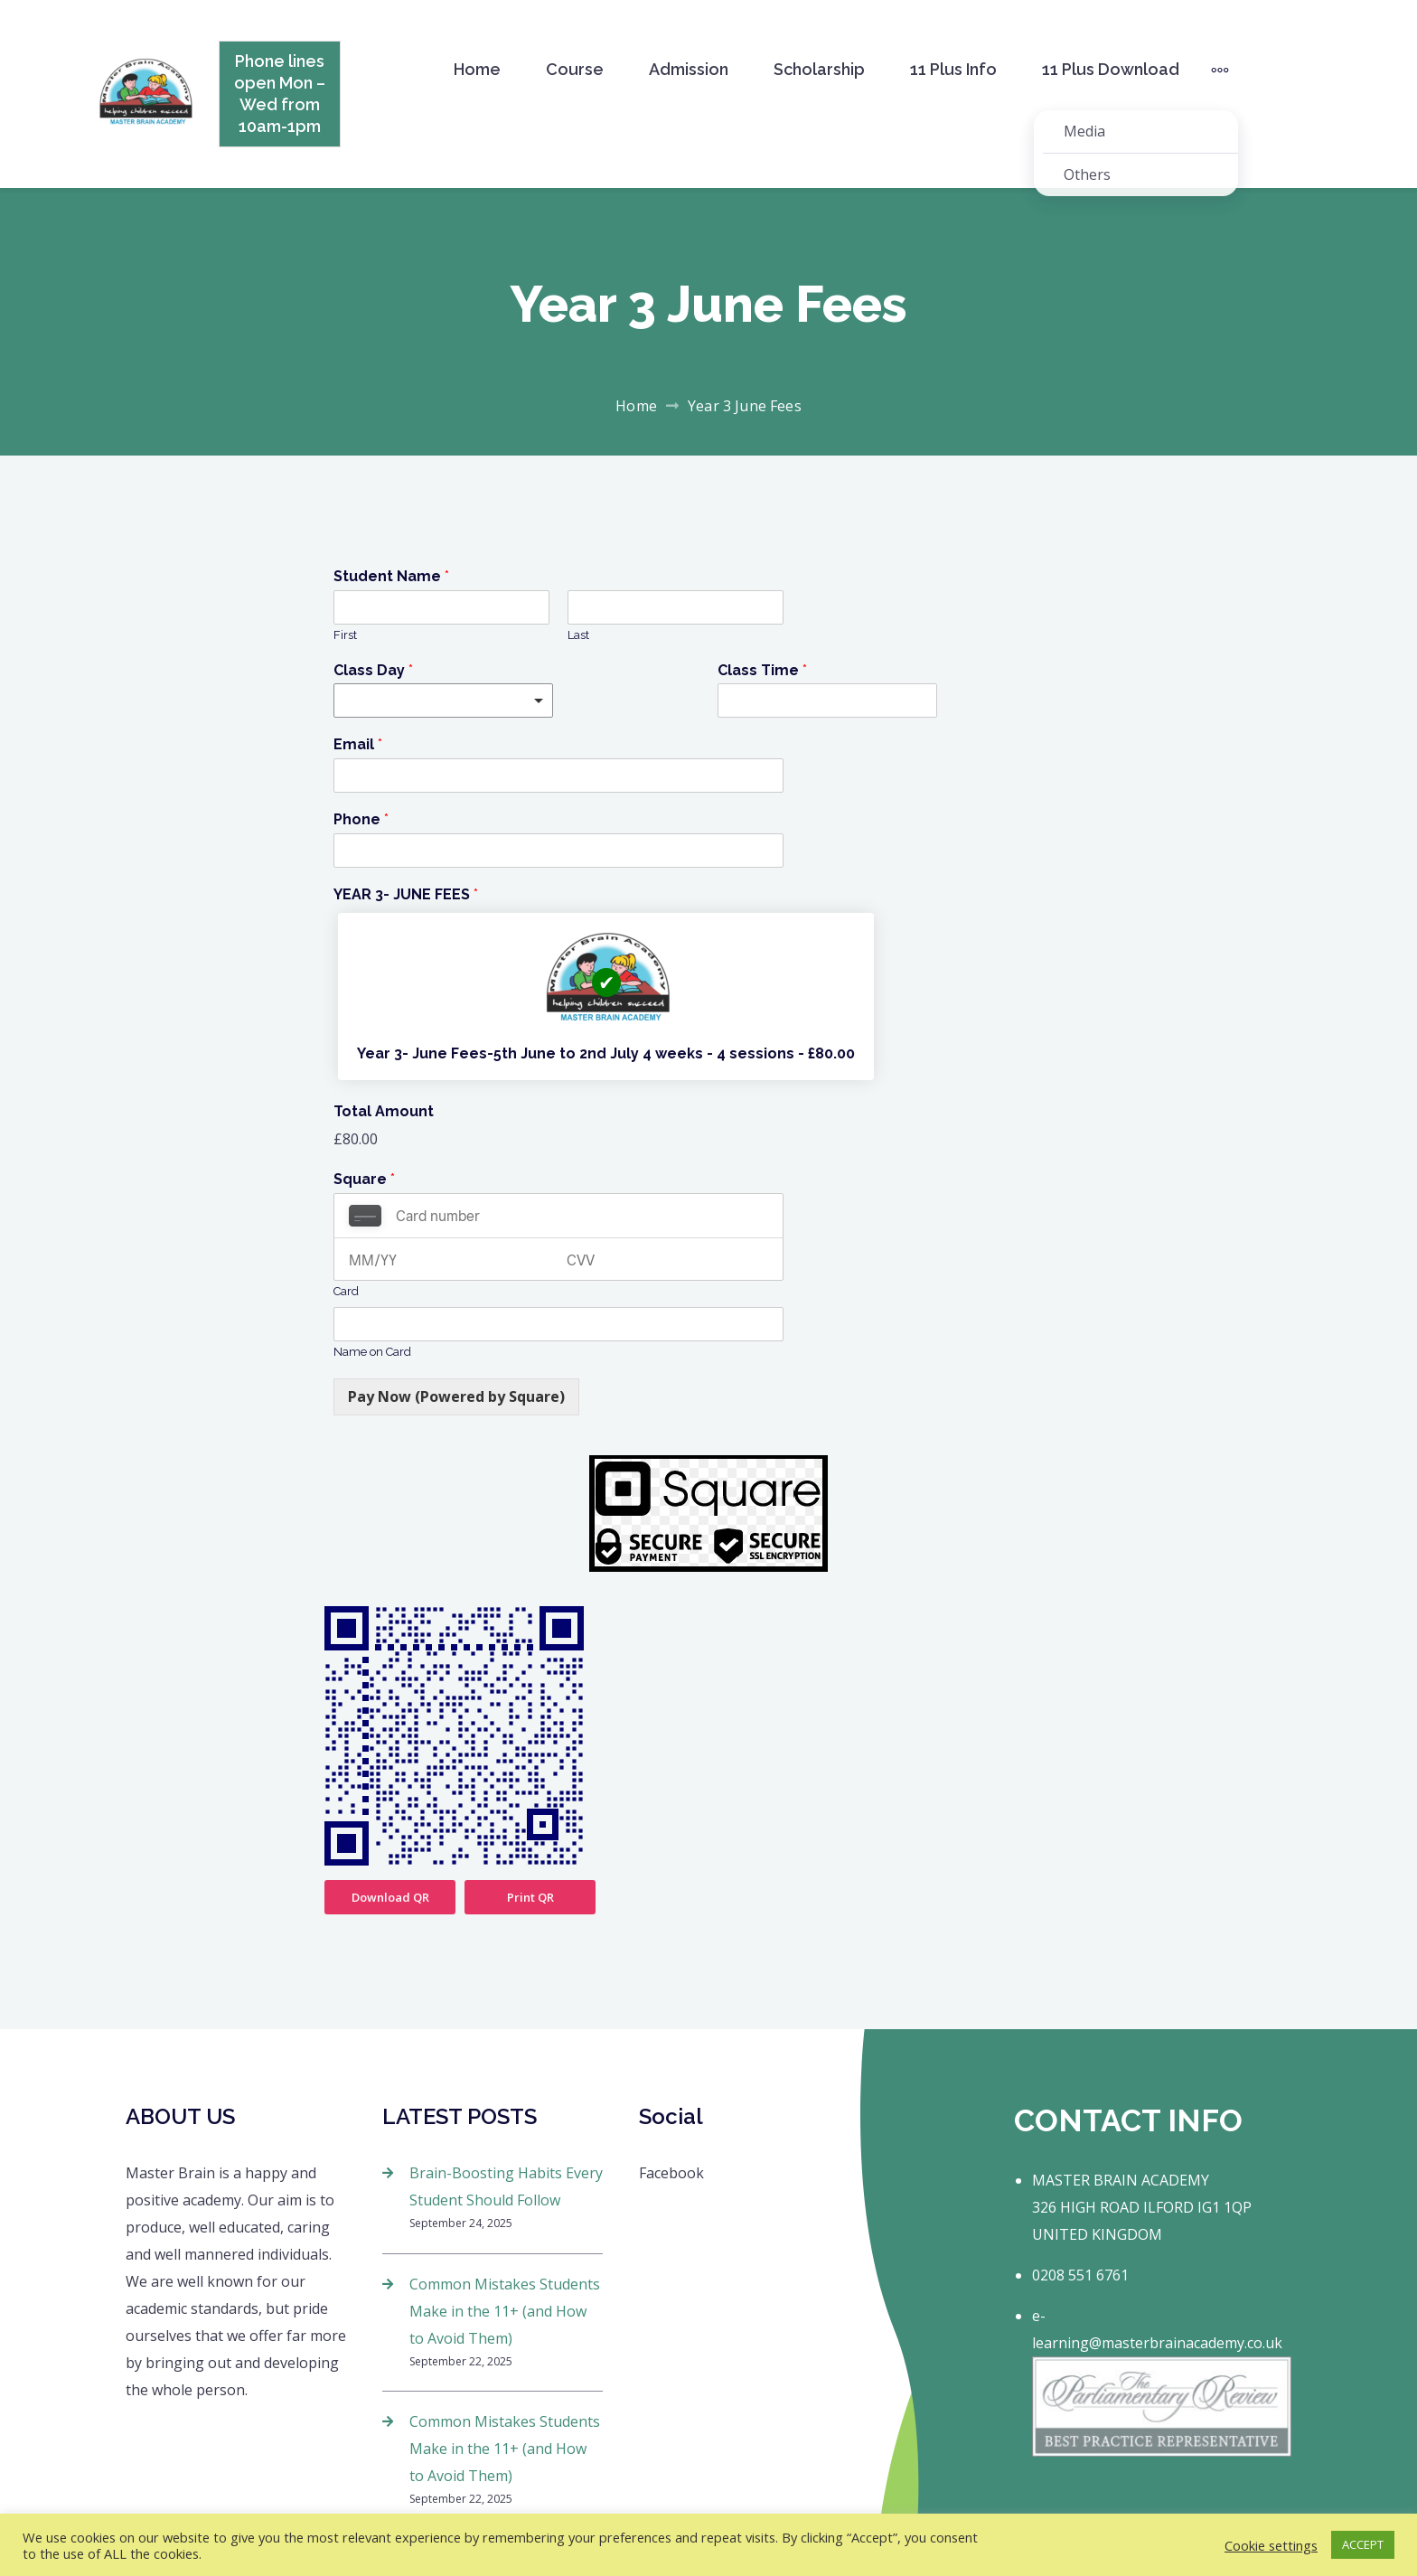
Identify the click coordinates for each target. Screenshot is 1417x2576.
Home (477, 69)
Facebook (671, 2173)
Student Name (391, 576)
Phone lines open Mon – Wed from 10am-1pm (279, 94)
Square (364, 1179)
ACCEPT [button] (1363, 2544)
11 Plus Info (953, 69)
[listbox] (443, 700)
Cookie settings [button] (1271, 2545)
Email (357, 744)
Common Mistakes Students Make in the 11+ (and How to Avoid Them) (504, 2311)
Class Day (373, 670)
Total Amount (383, 1111)
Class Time (762, 670)
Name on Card (372, 1352)
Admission (688, 69)
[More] (1220, 70)
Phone (361, 819)
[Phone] (558, 850)
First (345, 635)
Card (346, 1291)
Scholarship (819, 69)
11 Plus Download (1110, 69)
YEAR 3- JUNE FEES (405, 894)
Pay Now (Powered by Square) (456, 1396)
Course (575, 69)
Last (578, 635)
